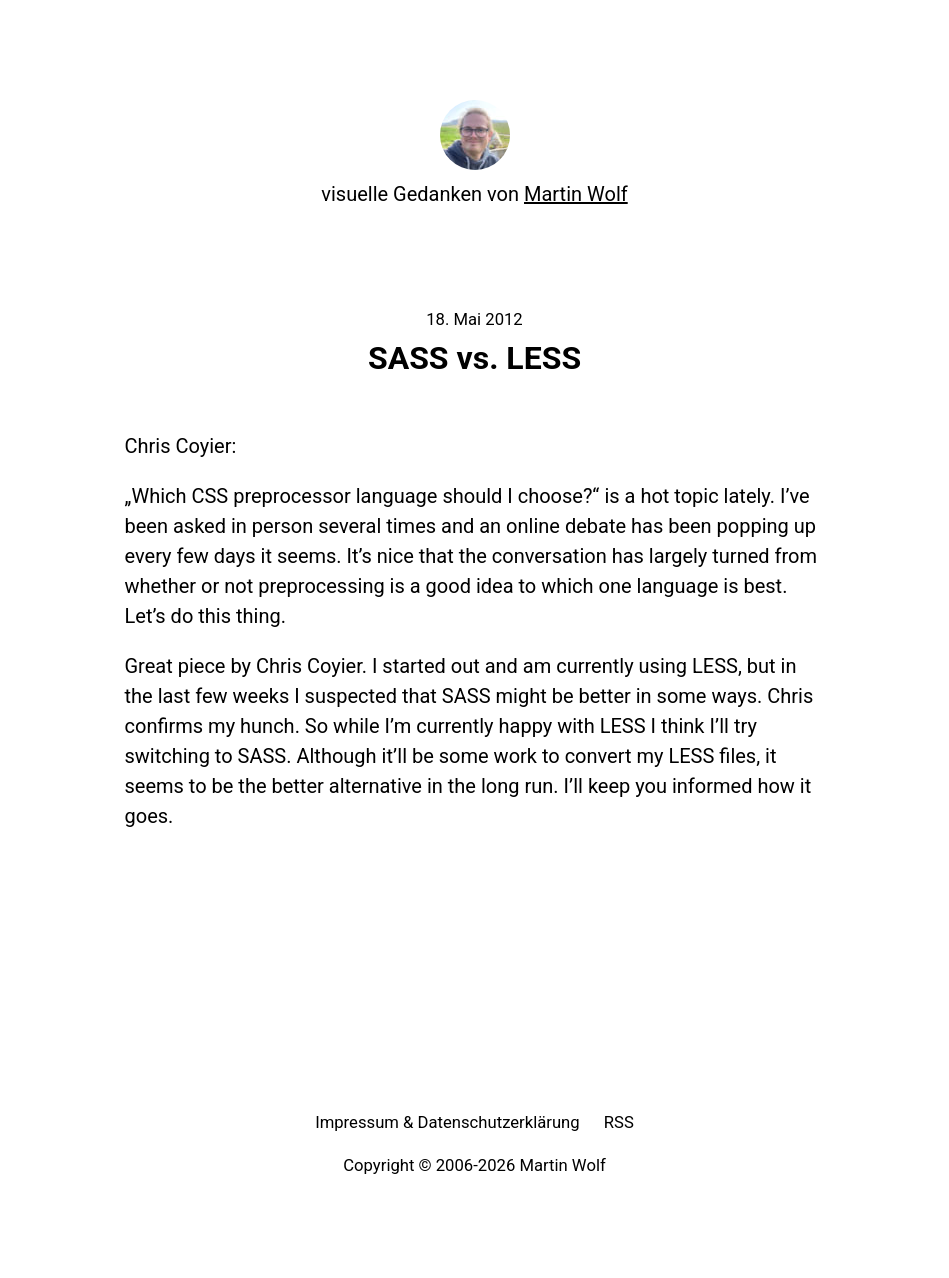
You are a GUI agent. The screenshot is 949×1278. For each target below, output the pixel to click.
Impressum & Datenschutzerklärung (447, 1122)
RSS (619, 1122)
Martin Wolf (576, 194)
